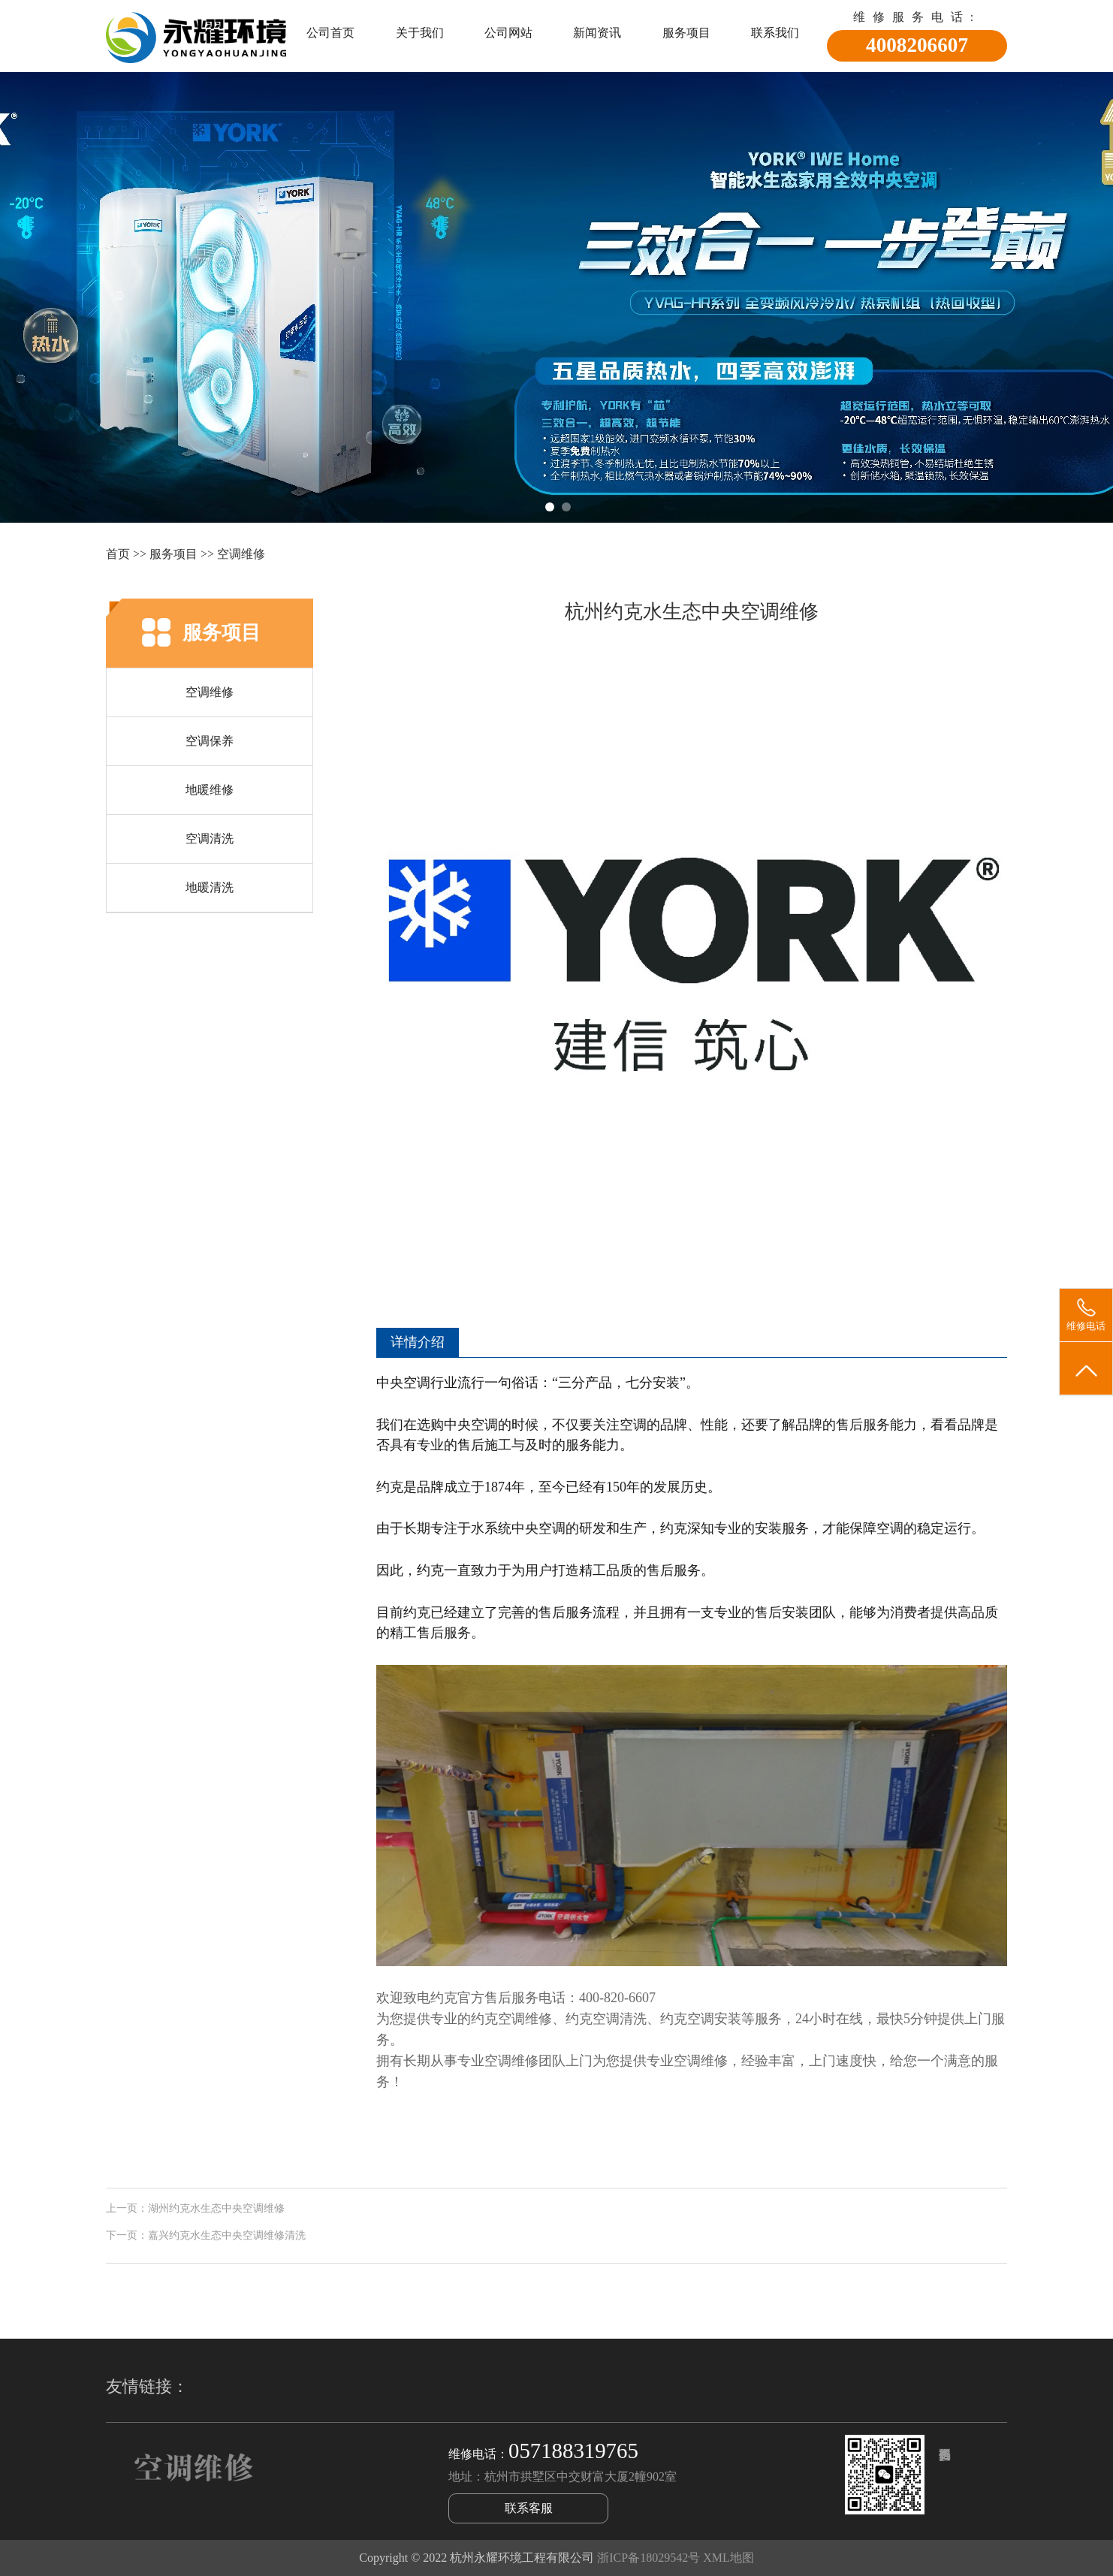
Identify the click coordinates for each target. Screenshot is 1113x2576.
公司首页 (330, 32)
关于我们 (420, 32)
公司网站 (508, 32)
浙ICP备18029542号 (648, 2557)
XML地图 (728, 2557)
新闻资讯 (597, 32)
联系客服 (529, 2508)
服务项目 (686, 32)
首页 (118, 553)
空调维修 (241, 553)
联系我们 (775, 32)
